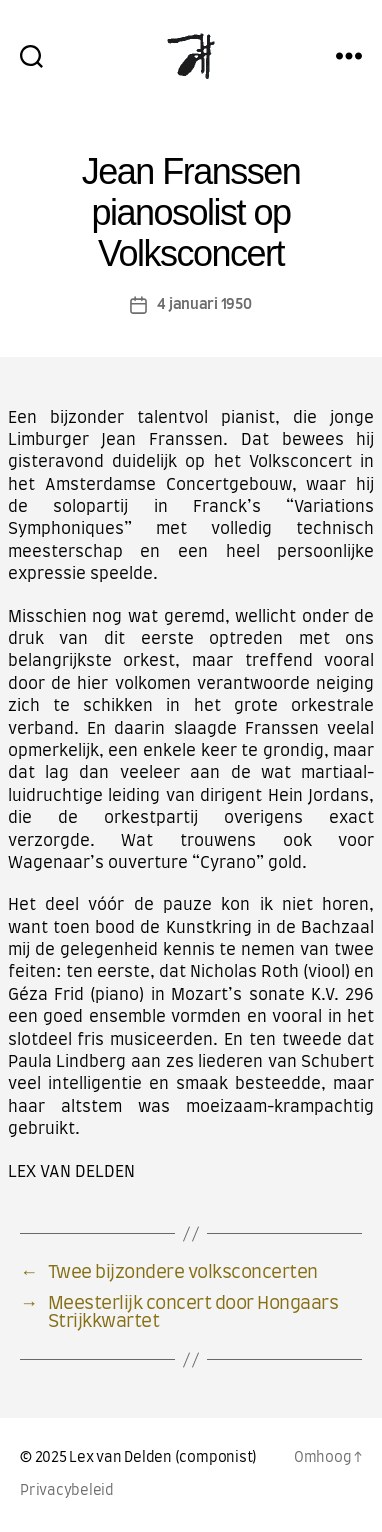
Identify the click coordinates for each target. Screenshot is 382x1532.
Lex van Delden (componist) (163, 1458)
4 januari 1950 (204, 304)
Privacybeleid (67, 1491)
